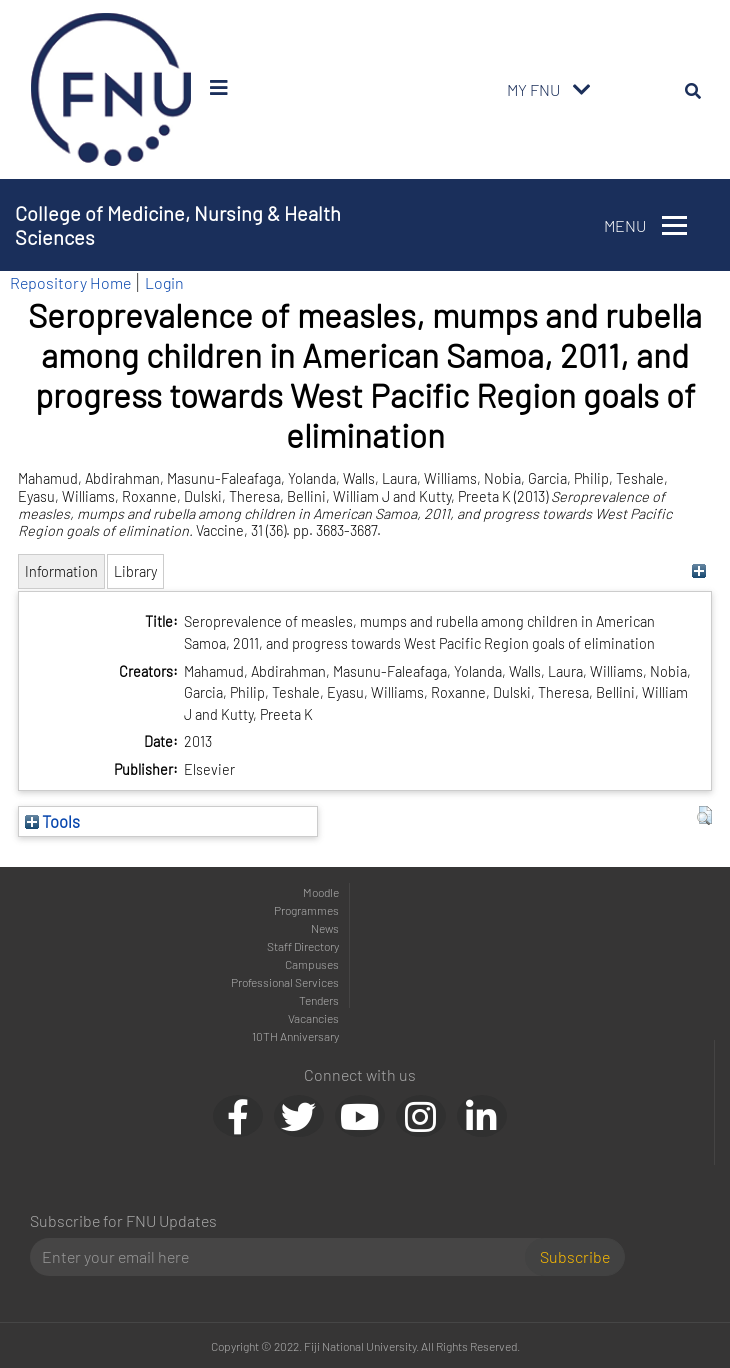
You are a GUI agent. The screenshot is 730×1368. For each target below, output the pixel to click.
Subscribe (575, 1256)
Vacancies (313, 1018)
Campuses (312, 964)
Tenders (319, 1000)
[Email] (285, 1257)
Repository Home (70, 282)
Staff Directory (303, 946)
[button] (704, 816)
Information (61, 571)
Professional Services (285, 982)
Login (164, 282)
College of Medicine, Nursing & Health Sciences (178, 225)
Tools (52, 821)
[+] (699, 571)
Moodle (321, 892)
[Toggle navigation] (582, 90)
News (325, 928)
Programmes (306, 910)
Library (135, 571)
